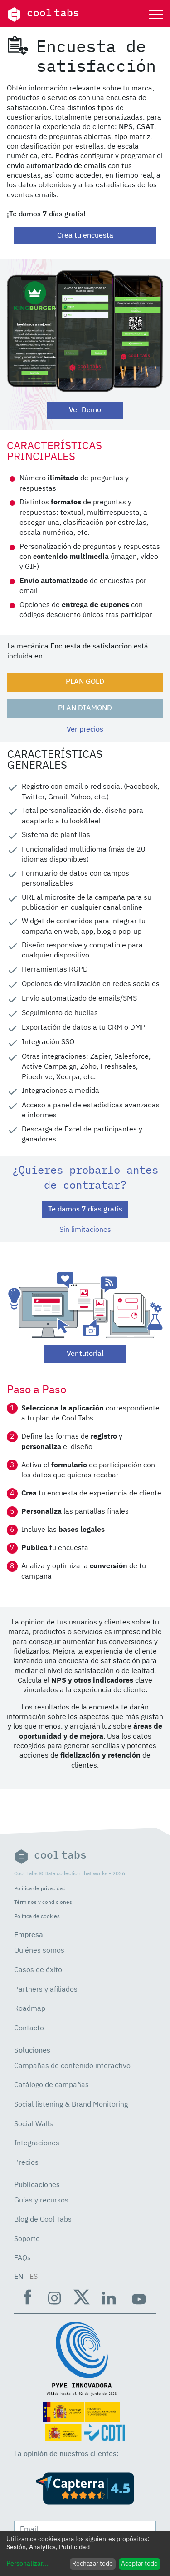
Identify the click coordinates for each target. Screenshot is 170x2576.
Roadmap (29, 2009)
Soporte (27, 2239)
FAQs (22, 2258)
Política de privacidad (40, 1889)
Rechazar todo (92, 2564)
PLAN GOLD (85, 682)
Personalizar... (27, 2564)
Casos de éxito (38, 1970)
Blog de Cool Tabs (43, 2219)
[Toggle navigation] (156, 14)
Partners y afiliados (46, 1989)
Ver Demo (85, 410)
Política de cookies (37, 1916)
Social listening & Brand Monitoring (71, 2104)
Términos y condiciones (43, 1902)
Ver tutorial (85, 1354)
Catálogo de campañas (51, 2085)
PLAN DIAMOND (85, 708)
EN (18, 2277)
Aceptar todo (139, 2564)
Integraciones (36, 2143)
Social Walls (33, 2124)
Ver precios (85, 729)
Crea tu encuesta (85, 235)
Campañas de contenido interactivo (72, 2066)
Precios (26, 2163)
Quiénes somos (39, 1950)
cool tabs (43, 14)
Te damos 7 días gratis (85, 1209)
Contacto (29, 2028)
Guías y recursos (41, 2200)
